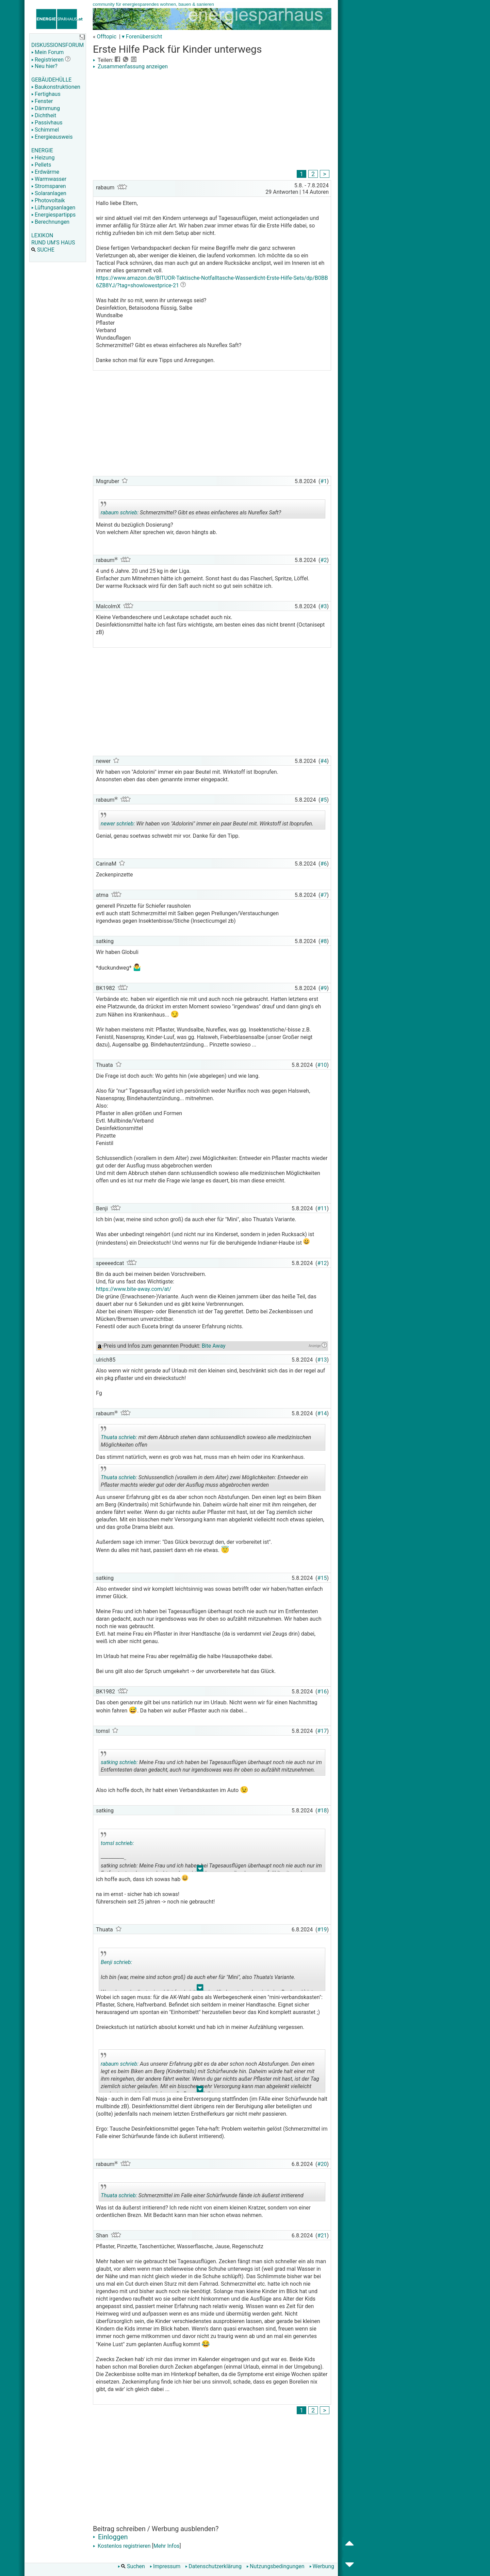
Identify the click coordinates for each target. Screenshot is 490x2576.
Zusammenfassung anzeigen (130, 66)
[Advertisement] (212, 120)
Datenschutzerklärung (213, 2566)
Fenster (42, 101)
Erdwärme (45, 172)
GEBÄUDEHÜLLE (51, 79)
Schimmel (45, 129)
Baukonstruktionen (55, 87)
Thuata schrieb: (119, 1437)
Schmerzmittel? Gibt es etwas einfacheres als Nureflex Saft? (191, 509)
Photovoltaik (48, 200)
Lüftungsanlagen (53, 207)
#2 (324, 560)
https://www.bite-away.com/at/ (133, 1289)
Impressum (165, 2566)
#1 (324, 481)
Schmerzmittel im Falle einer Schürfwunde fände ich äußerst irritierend (202, 2192)
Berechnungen (50, 222)
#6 (324, 863)
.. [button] (200, 1870)
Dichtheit (43, 115)
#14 (322, 1413)
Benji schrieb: (116, 1962)
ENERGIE (42, 150)
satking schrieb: (119, 1762)
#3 (324, 606)
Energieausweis (51, 137)
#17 (322, 1731)
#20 (322, 2164)
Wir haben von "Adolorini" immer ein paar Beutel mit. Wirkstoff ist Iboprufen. (207, 821)
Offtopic (106, 36)
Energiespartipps (53, 214)
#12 (322, 1263)
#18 (322, 1810)
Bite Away (214, 1346)
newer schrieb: (118, 823)
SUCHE (42, 249)
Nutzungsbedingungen (275, 2566)
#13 (322, 1360)
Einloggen (110, 2537)
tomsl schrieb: (117, 1843)
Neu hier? (44, 66)
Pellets (41, 164)
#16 (322, 1691)
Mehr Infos (166, 2546)
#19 (322, 1929)
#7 (324, 895)
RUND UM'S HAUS (53, 242)
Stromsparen (48, 186)
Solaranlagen (48, 193)
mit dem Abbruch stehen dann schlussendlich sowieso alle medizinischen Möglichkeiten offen (206, 1438)
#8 (324, 941)
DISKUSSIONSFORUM (57, 45)
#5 (324, 800)
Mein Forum (47, 52)
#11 (322, 1208)
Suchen (131, 2566)
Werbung (321, 2566)
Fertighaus (46, 94)
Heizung (42, 157)
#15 (322, 1578)
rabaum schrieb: (119, 512)
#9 (324, 988)
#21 (322, 2235)
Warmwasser (48, 179)
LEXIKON (42, 235)
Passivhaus (46, 122)
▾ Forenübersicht (142, 36)
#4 (324, 761)
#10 (322, 1065)
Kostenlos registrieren (122, 2546)
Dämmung (45, 108)
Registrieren (47, 59)
